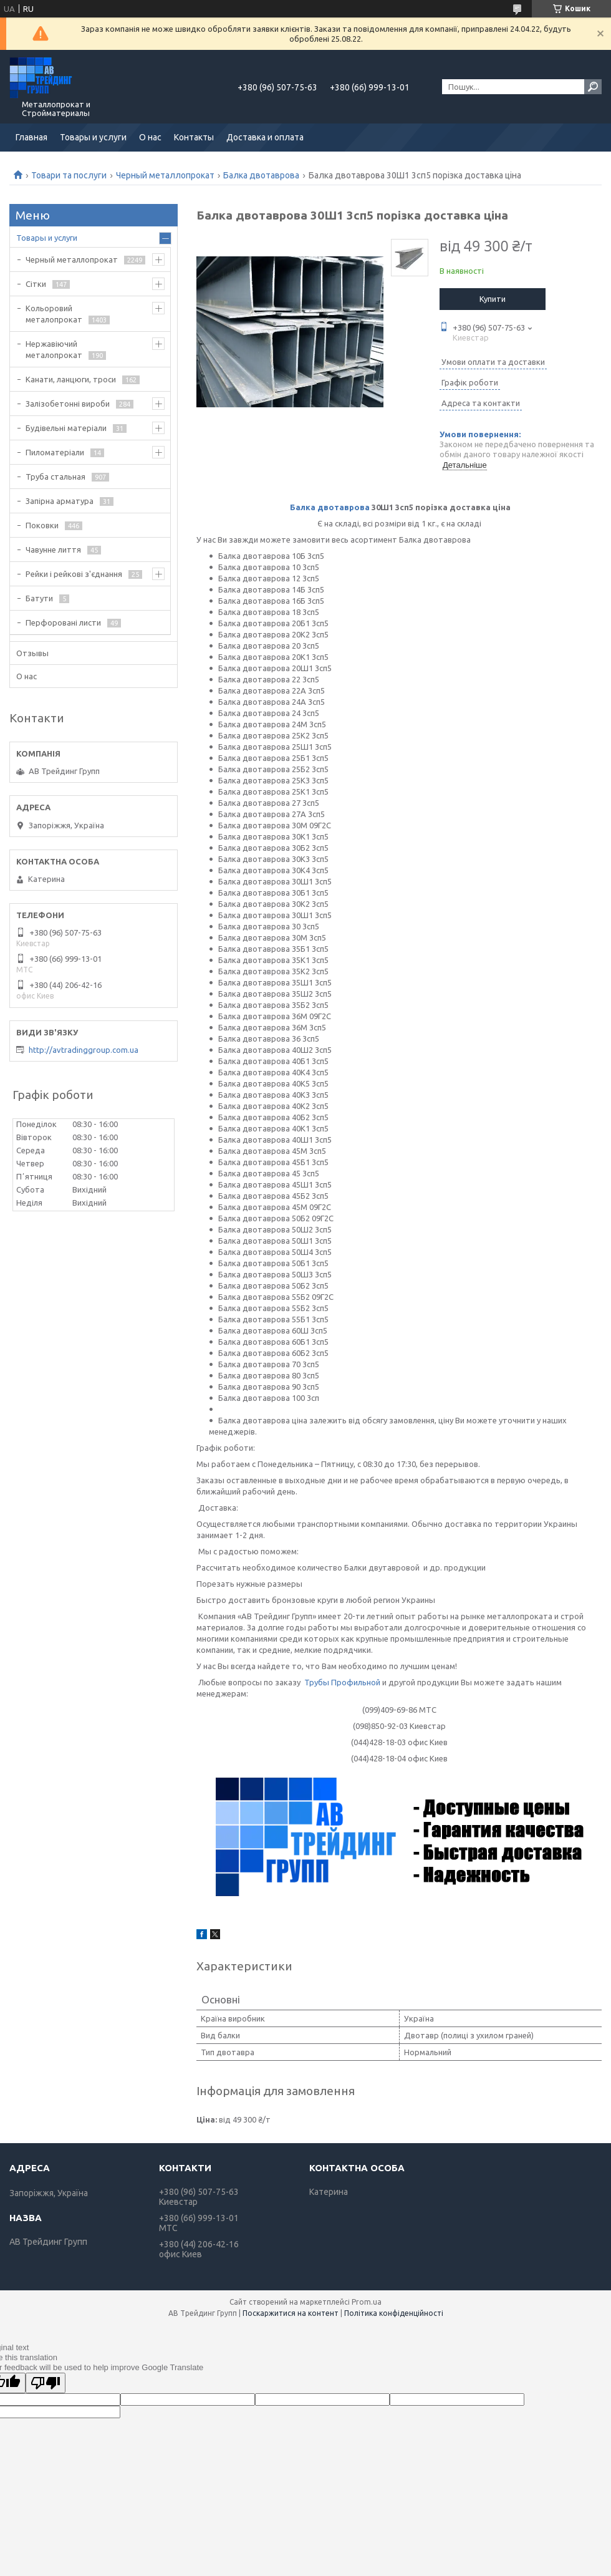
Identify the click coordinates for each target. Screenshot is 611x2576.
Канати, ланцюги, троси (71, 379)
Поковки (42, 525)
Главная (31, 137)
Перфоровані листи (63, 622)
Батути (39, 598)
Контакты (194, 137)
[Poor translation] (45, 2383)
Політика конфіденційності (393, 2313)
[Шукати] (593, 86)
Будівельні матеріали (66, 428)
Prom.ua (367, 2302)
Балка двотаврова (261, 175)
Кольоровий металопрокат (54, 314)
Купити (492, 298)
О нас (150, 137)
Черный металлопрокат (165, 175)
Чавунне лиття (53, 549)
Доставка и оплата (265, 137)
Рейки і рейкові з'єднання (74, 573)
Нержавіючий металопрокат (54, 349)
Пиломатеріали (55, 452)
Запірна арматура (60, 500)
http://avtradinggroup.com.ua (83, 1049)
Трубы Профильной (342, 1682)
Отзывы (32, 653)
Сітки (36, 283)
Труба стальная (55, 476)
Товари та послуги (69, 175)
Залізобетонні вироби (68, 403)
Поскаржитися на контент (291, 2313)
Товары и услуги (93, 137)
